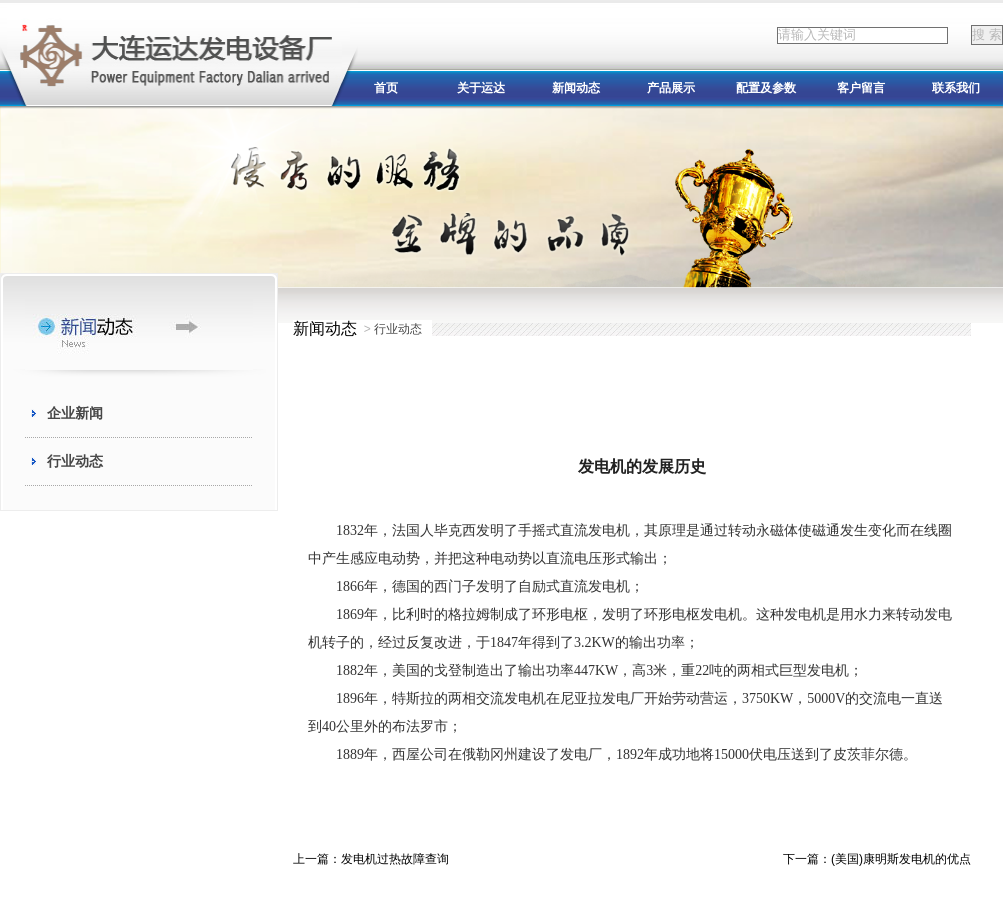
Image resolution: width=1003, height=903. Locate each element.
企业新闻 (75, 413)
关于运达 (481, 88)
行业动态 (75, 461)
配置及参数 (766, 88)
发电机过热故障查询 (395, 859)
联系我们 (956, 88)
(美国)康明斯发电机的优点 (901, 859)
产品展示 (671, 88)
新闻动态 (576, 88)
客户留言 (861, 88)
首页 (386, 88)
